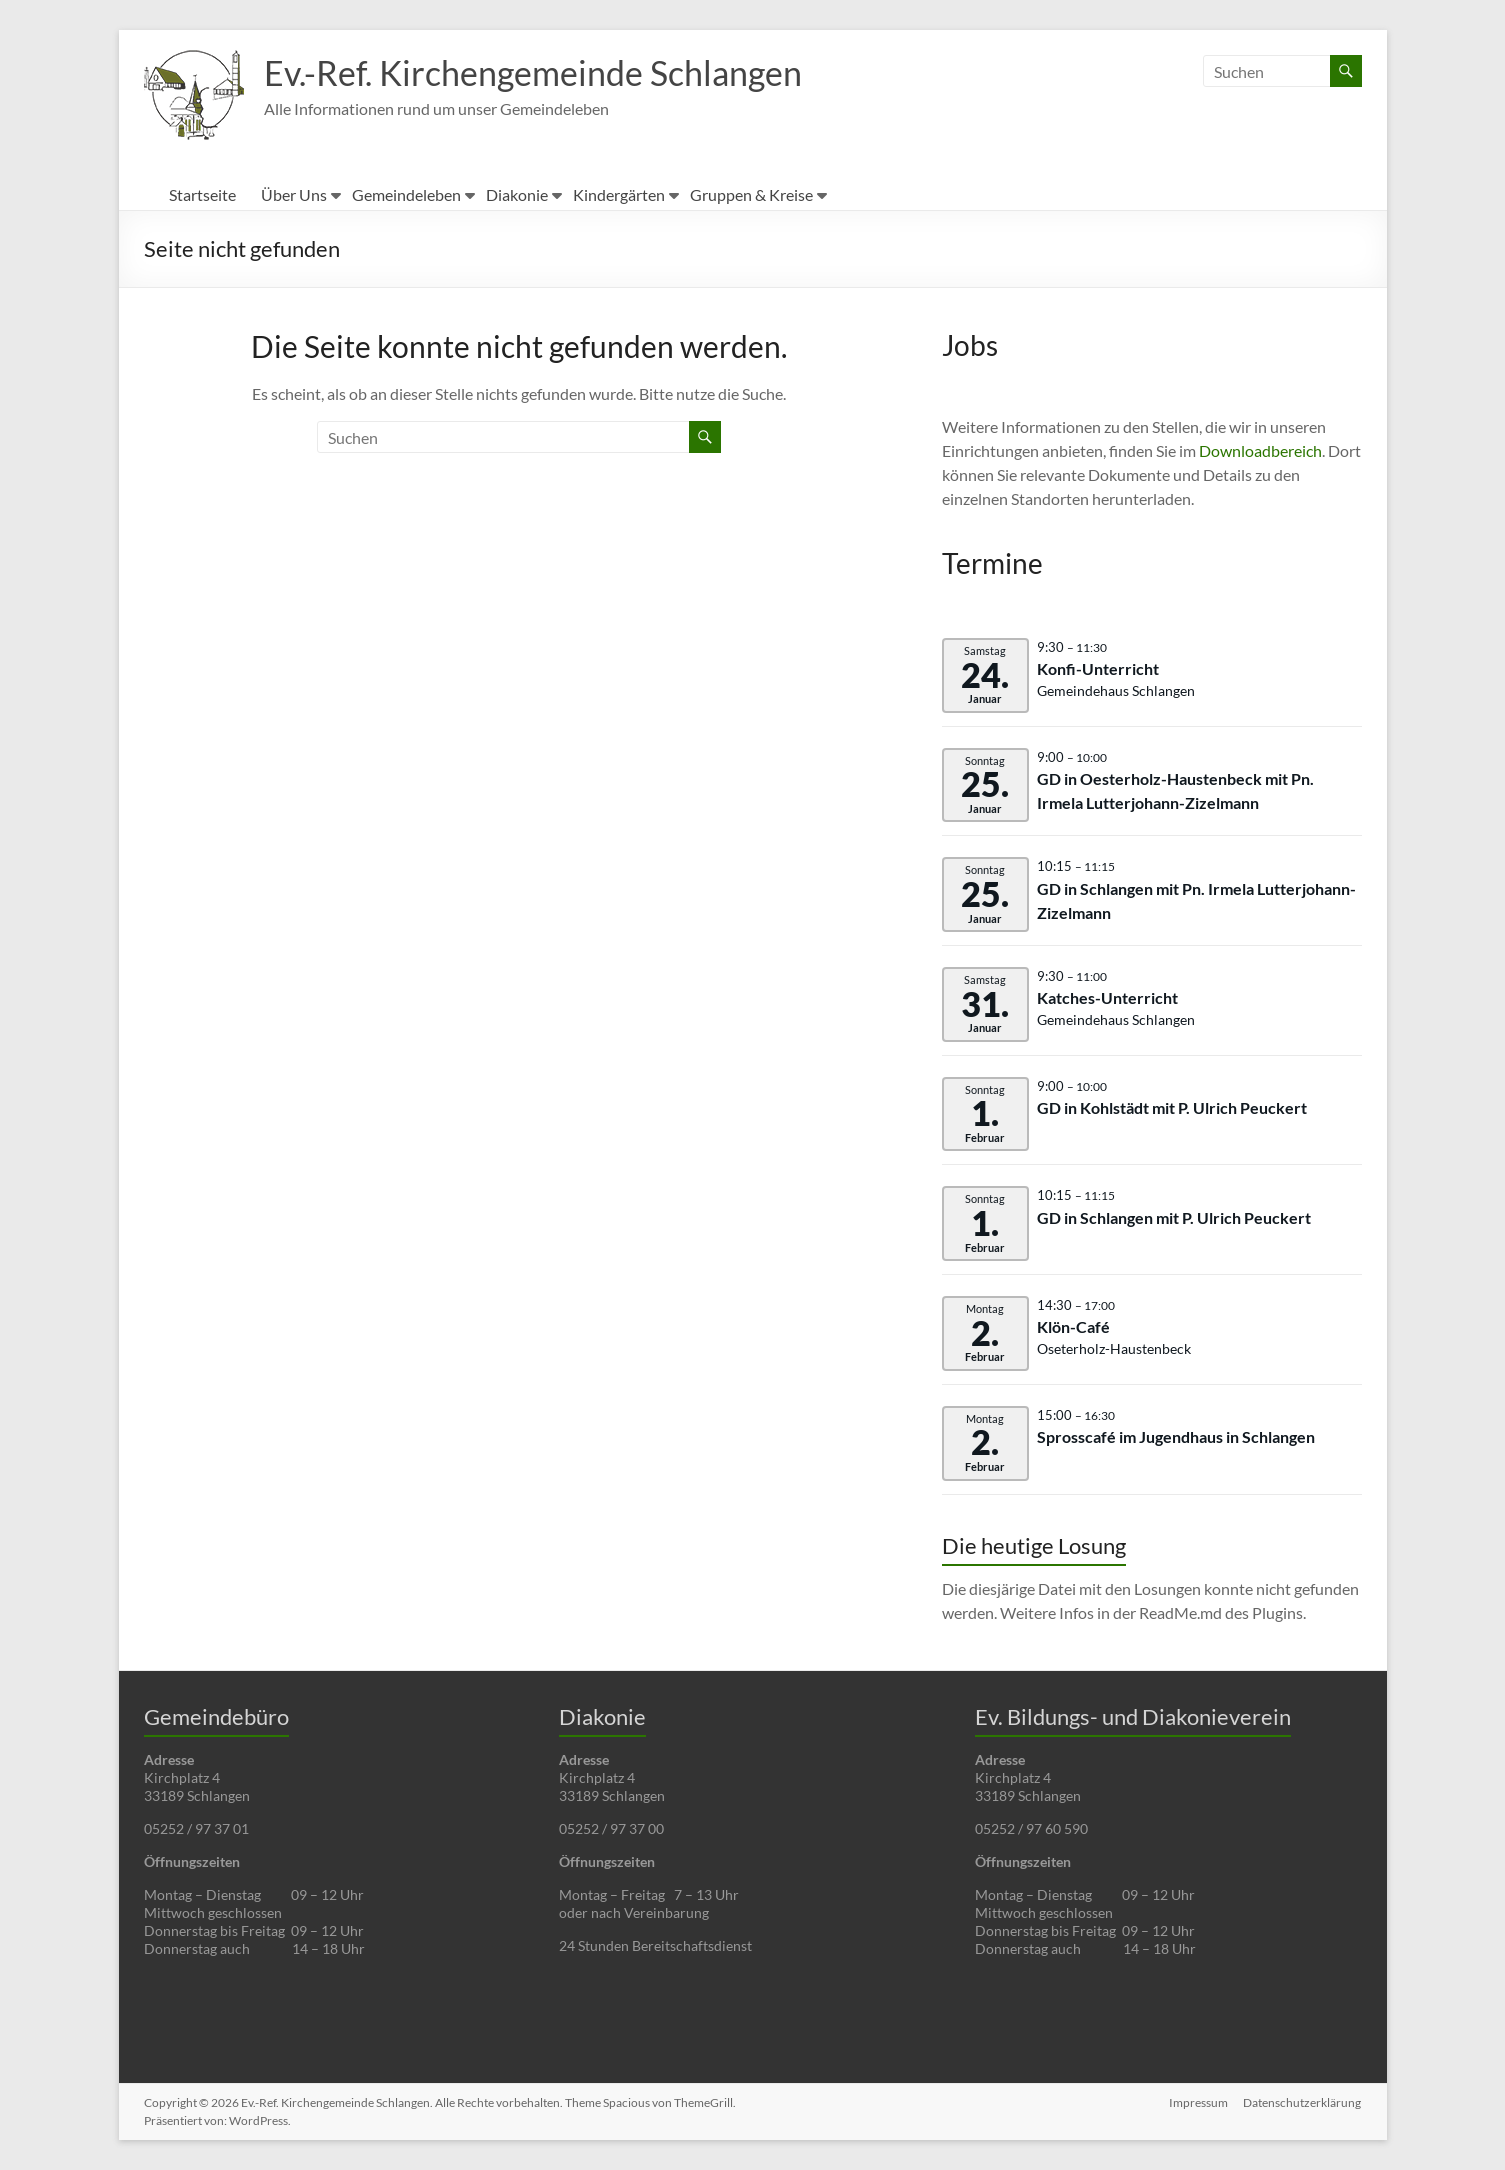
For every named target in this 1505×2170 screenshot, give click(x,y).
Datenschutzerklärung (1303, 2102)
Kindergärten (619, 194)
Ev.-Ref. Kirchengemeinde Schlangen (548, 73)
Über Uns (294, 194)
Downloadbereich (1260, 450)
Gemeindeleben (406, 194)
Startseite (202, 194)
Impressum (1198, 2102)
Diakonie (517, 194)
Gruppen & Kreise (751, 194)
